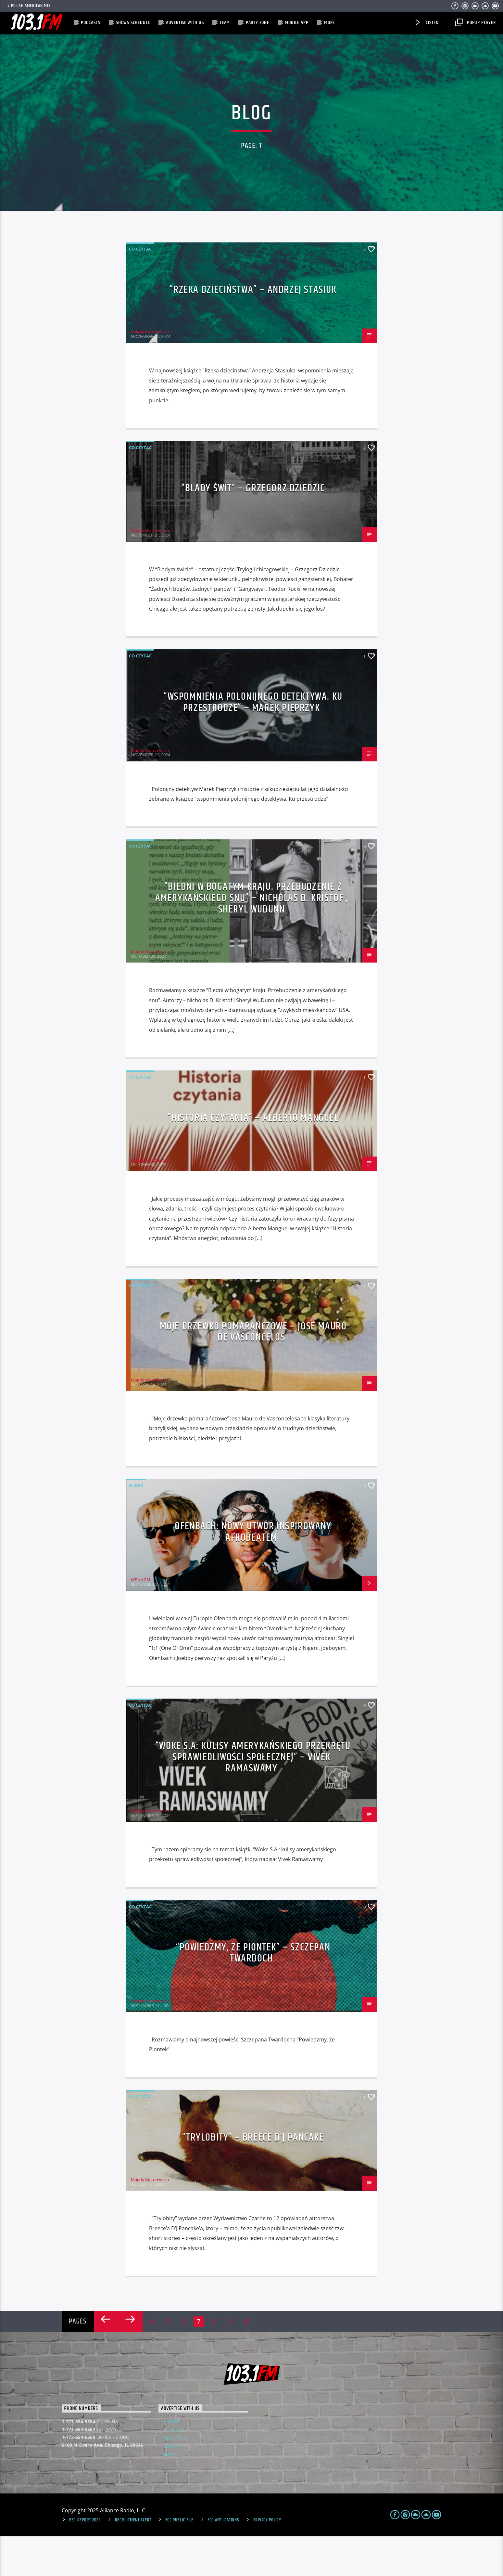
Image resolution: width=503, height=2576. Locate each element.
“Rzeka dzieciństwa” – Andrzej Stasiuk (253, 329)
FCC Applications (223, 2559)
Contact (171, 2461)
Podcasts (90, 23)
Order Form (176, 2477)
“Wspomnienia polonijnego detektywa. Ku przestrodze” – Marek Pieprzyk (253, 742)
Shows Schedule (133, 23)
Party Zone (257, 23)
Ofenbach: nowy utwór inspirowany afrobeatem (253, 1571)
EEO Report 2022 (85, 2559)
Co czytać (140, 288)
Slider (136, 1525)
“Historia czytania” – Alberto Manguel (253, 1157)
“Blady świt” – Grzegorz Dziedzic (253, 528)
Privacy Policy (267, 2559)
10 (246, 2360)
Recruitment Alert (133, 2559)
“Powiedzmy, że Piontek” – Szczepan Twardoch (253, 1992)
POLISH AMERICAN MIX (28, 5)
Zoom (169, 2494)
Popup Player (475, 23)
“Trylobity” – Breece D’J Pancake (253, 2177)
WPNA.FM (140, 1619)
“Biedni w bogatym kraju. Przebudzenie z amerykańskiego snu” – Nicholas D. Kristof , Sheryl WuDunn (251, 937)
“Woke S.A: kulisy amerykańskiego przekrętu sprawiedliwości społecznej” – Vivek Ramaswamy (253, 1797)
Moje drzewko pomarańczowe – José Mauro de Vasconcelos (253, 1371)
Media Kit (173, 2469)
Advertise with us (185, 23)
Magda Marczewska (150, 371)
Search (170, 2485)
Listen (426, 23)
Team (225, 23)
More (329, 23)
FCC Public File (179, 2559)
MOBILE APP (296, 23)
